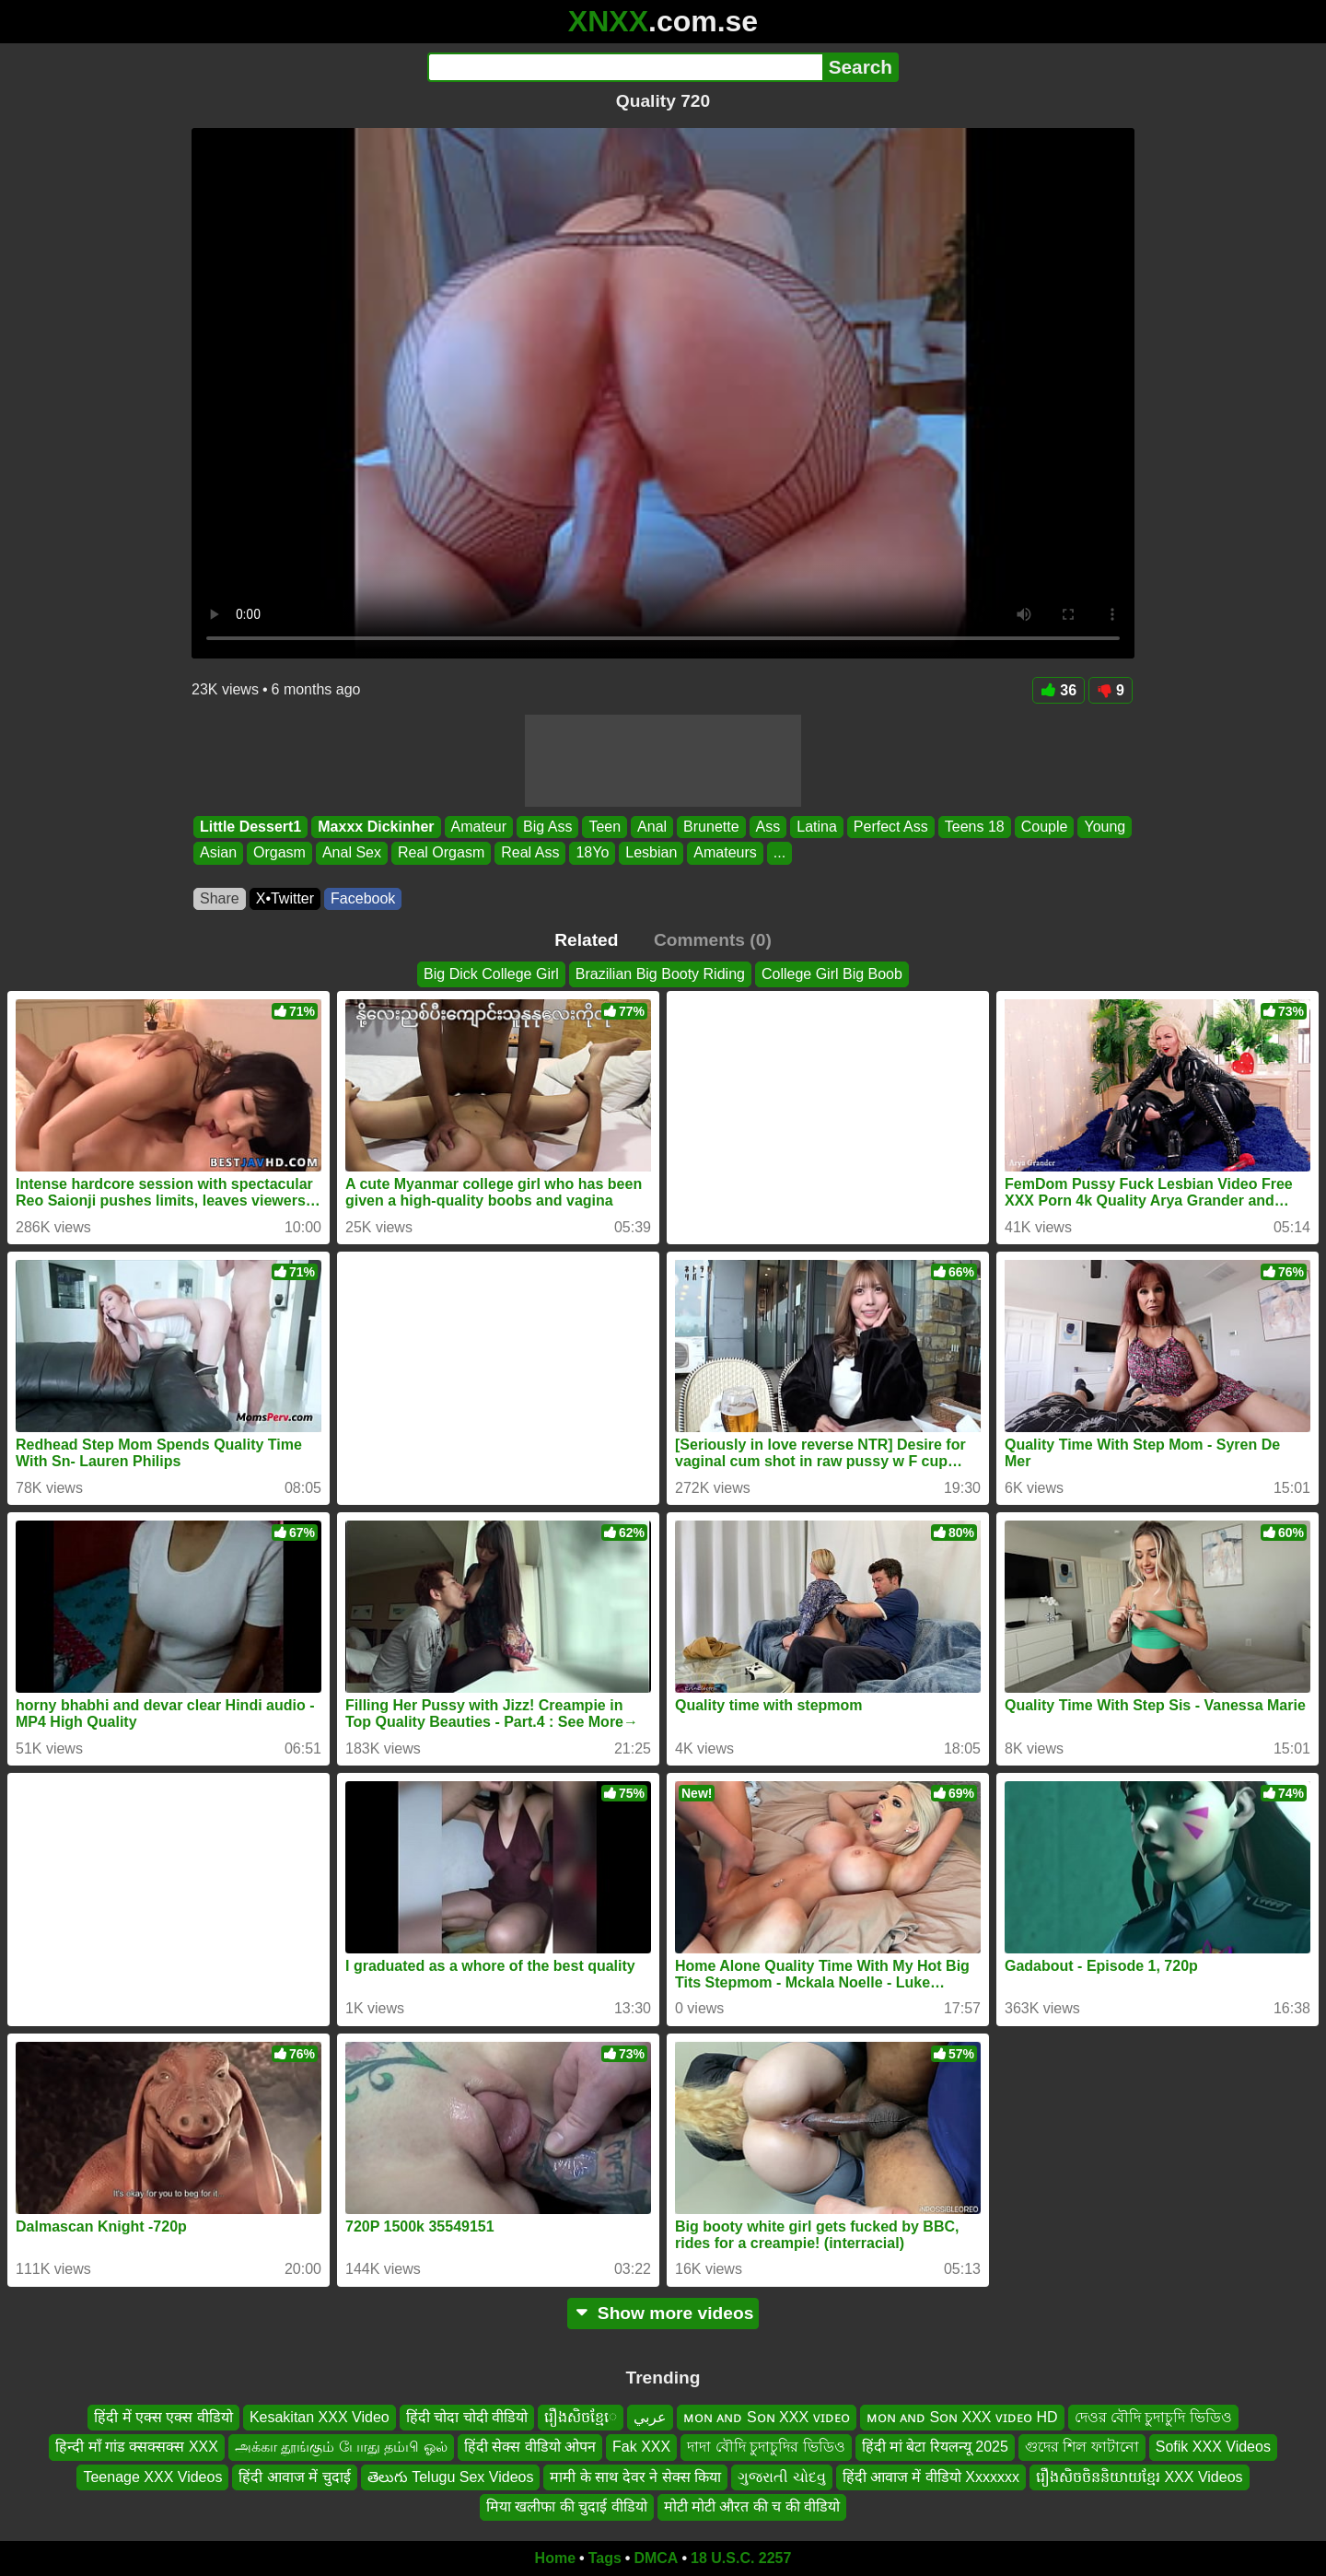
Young (1104, 826)
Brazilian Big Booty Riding (660, 974)
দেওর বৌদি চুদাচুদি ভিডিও (1153, 2417)
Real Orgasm (441, 853)
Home (555, 2558)
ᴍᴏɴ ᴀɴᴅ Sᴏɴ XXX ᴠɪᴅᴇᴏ (766, 2417)
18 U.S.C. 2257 (741, 2558)
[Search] (624, 67)
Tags (605, 2558)
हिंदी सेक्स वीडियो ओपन (530, 2446)
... (779, 853)
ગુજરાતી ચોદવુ (781, 2477)
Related (586, 940)
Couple (1044, 826)
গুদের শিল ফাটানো (1082, 2446)
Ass (768, 826)
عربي (650, 2417)
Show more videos (663, 2313)
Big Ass (547, 826)
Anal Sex (351, 853)
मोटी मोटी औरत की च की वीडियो (752, 2506)
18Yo (592, 853)
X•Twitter (285, 898)
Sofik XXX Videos (1213, 2446)
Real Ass (530, 853)
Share (219, 898)
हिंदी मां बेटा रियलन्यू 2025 (935, 2446)
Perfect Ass (891, 826)
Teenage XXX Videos (152, 2477)
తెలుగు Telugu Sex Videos (450, 2477)
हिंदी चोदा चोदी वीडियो (467, 2417)
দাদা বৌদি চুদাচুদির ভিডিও (765, 2446)
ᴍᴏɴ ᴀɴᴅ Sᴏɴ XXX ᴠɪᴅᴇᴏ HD (962, 2417)
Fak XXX (641, 2446)
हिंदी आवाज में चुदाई (294, 2477)
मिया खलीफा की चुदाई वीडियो (566, 2506)
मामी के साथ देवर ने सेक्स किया (635, 2477)
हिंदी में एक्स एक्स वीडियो (163, 2417)
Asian (218, 853)
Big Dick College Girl (491, 974)
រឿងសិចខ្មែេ (580, 2417)
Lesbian (651, 853)
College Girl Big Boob (832, 974)
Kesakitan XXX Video (320, 2417)
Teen (604, 826)
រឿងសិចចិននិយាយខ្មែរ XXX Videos (1139, 2477)
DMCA (656, 2558)
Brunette (711, 826)
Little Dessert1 (250, 826)
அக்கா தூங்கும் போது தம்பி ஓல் (341, 2446)
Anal (652, 826)
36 (1058, 690)
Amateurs (724, 853)
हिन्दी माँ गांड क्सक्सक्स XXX (136, 2446)
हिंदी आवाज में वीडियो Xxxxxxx (931, 2477)
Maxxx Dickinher (376, 826)
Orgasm (279, 853)
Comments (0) (713, 940)
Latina (817, 826)
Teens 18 (975, 826)
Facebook (363, 898)
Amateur (478, 826)
